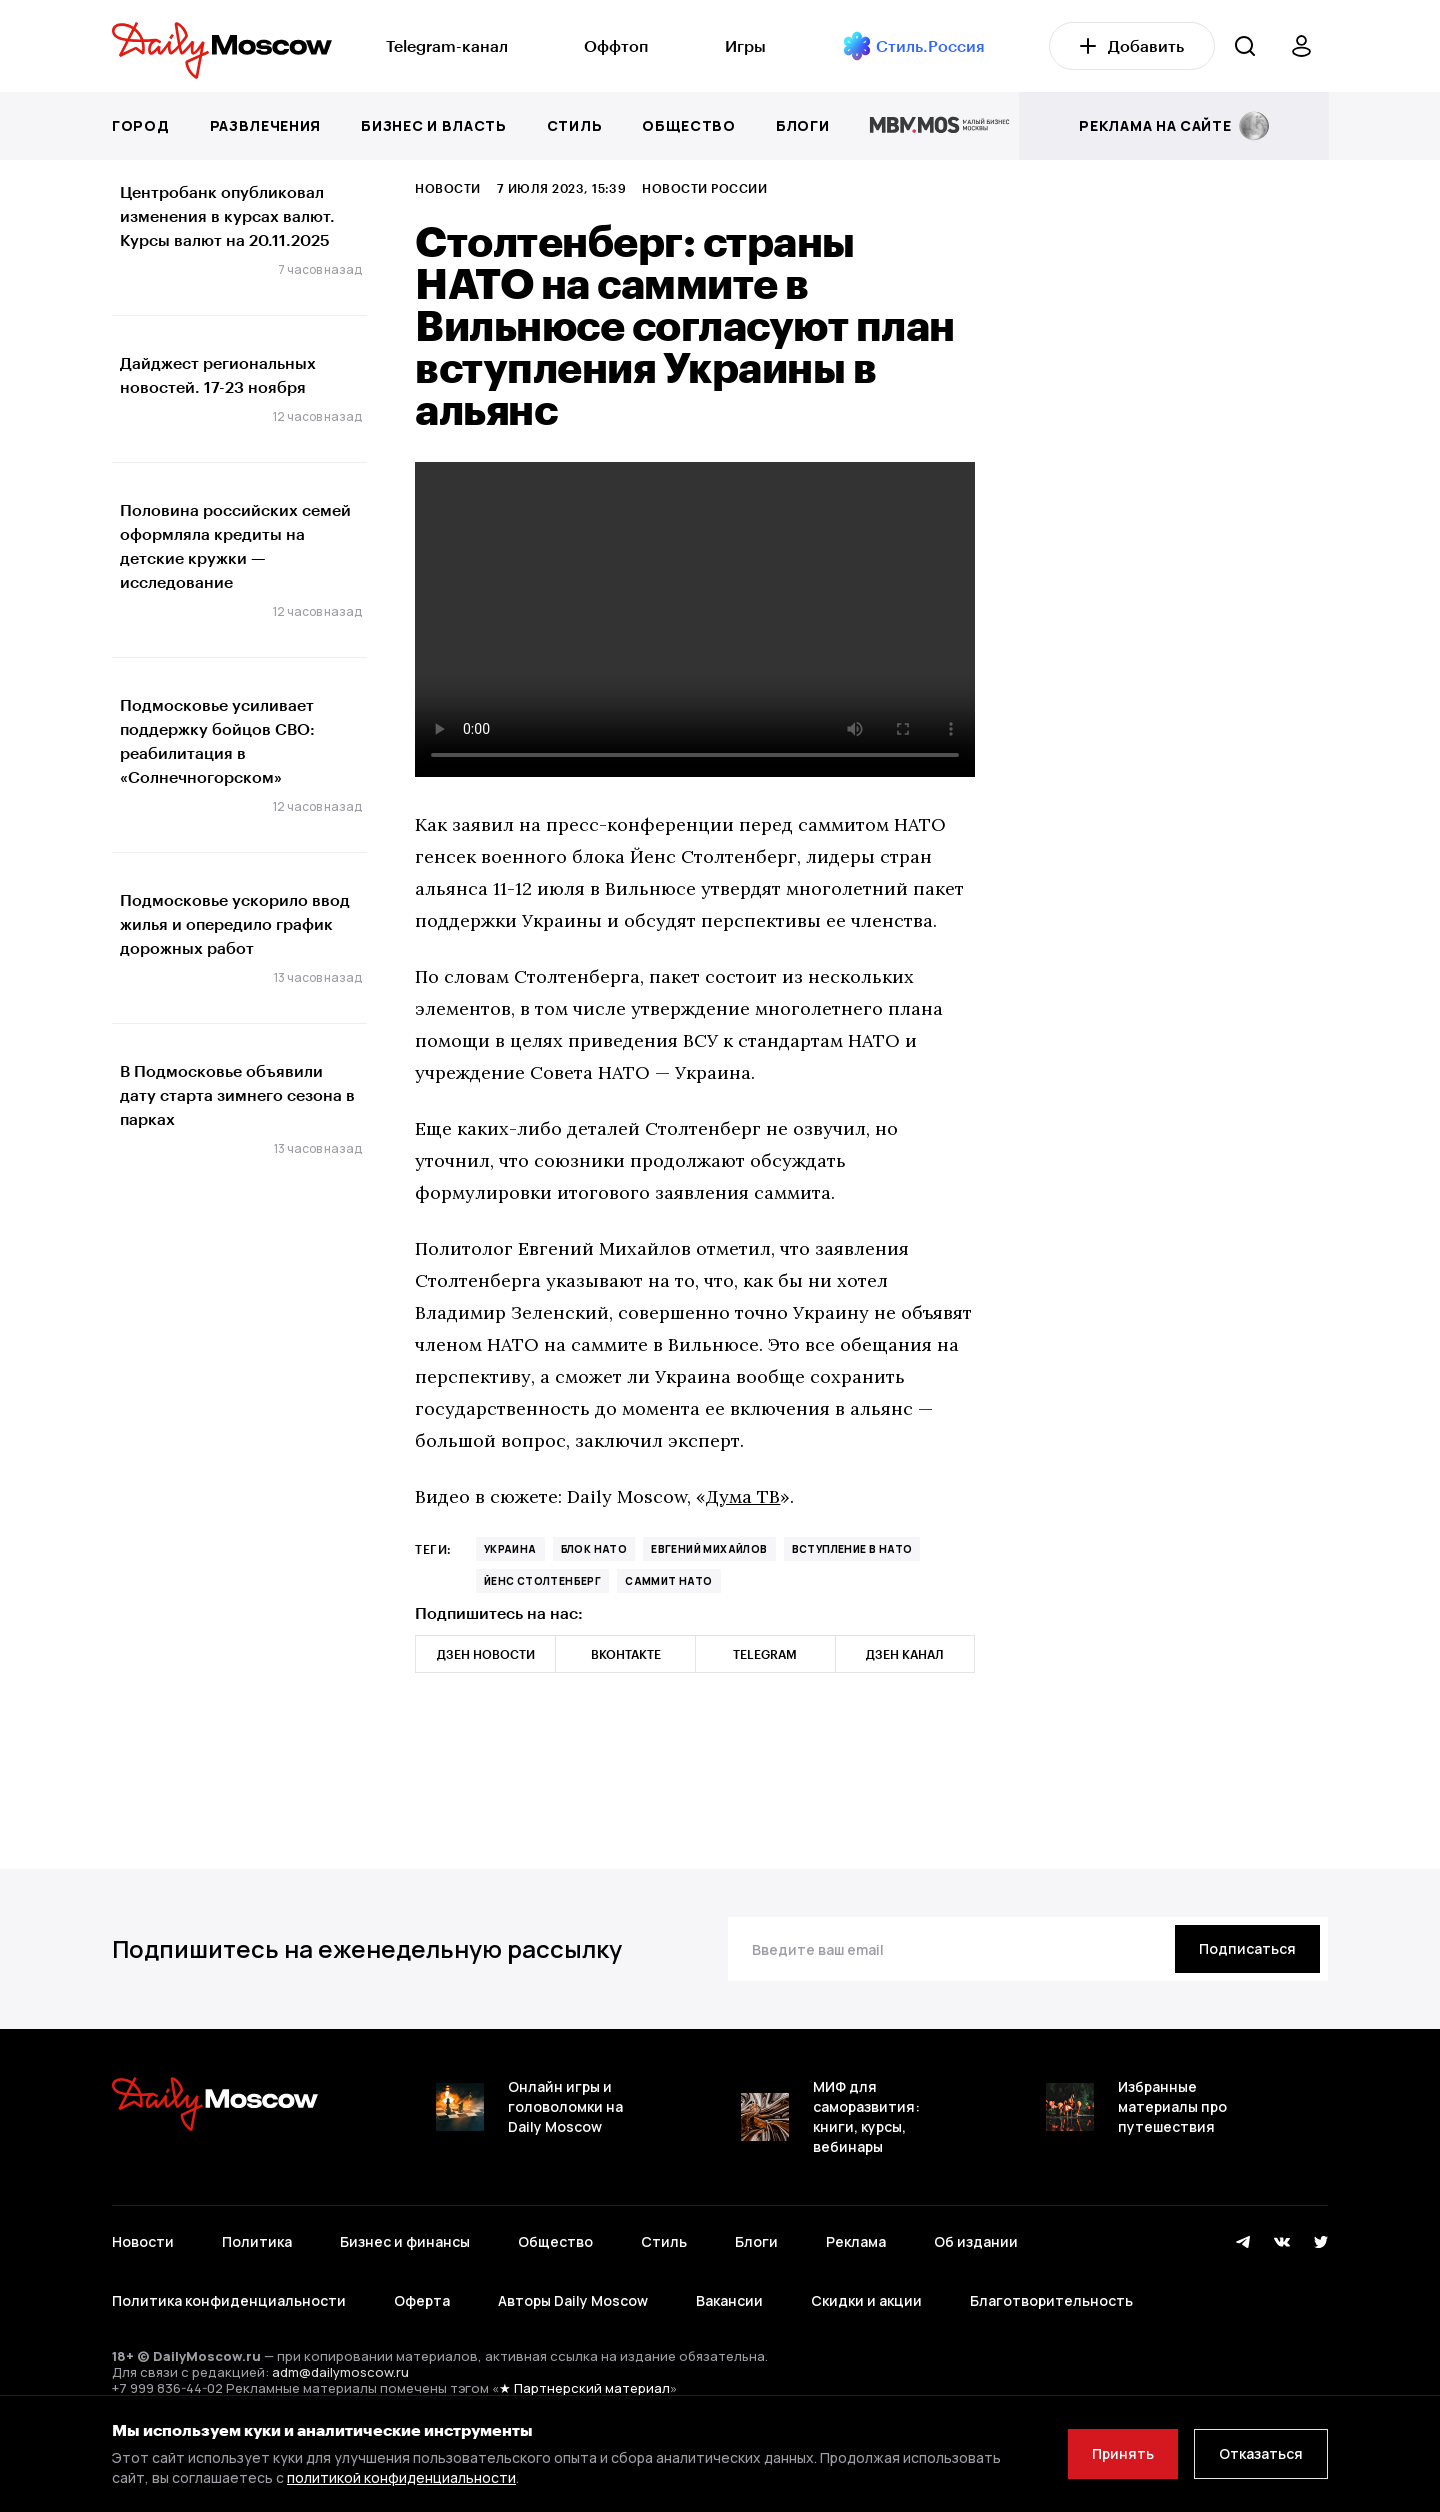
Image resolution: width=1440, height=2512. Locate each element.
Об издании (976, 2241)
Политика (257, 2241)
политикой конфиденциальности (401, 2477)
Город (141, 125)
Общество (689, 125)
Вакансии (729, 2300)
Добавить (1132, 45)
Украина (510, 1549)
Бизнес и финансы (405, 2241)
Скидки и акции (866, 2300)
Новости (447, 188)
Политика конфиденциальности (229, 2300)
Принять (1123, 2453)
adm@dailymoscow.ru (340, 2372)
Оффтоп (616, 45)
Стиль (575, 125)
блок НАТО (594, 1549)
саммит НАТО (668, 1581)
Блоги (803, 125)
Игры (745, 45)
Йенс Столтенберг (542, 1581)
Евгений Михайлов (709, 1549)
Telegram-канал (447, 45)
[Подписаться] (1247, 1949)
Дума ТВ (743, 1496)
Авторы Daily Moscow (573, 2300)
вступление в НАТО (852, 1549)
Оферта (422, 2300)
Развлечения (266, 125)
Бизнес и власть (434, 125)
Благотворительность (1051, 2300)
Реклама (856, 2241)
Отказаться (1261, 2453)
